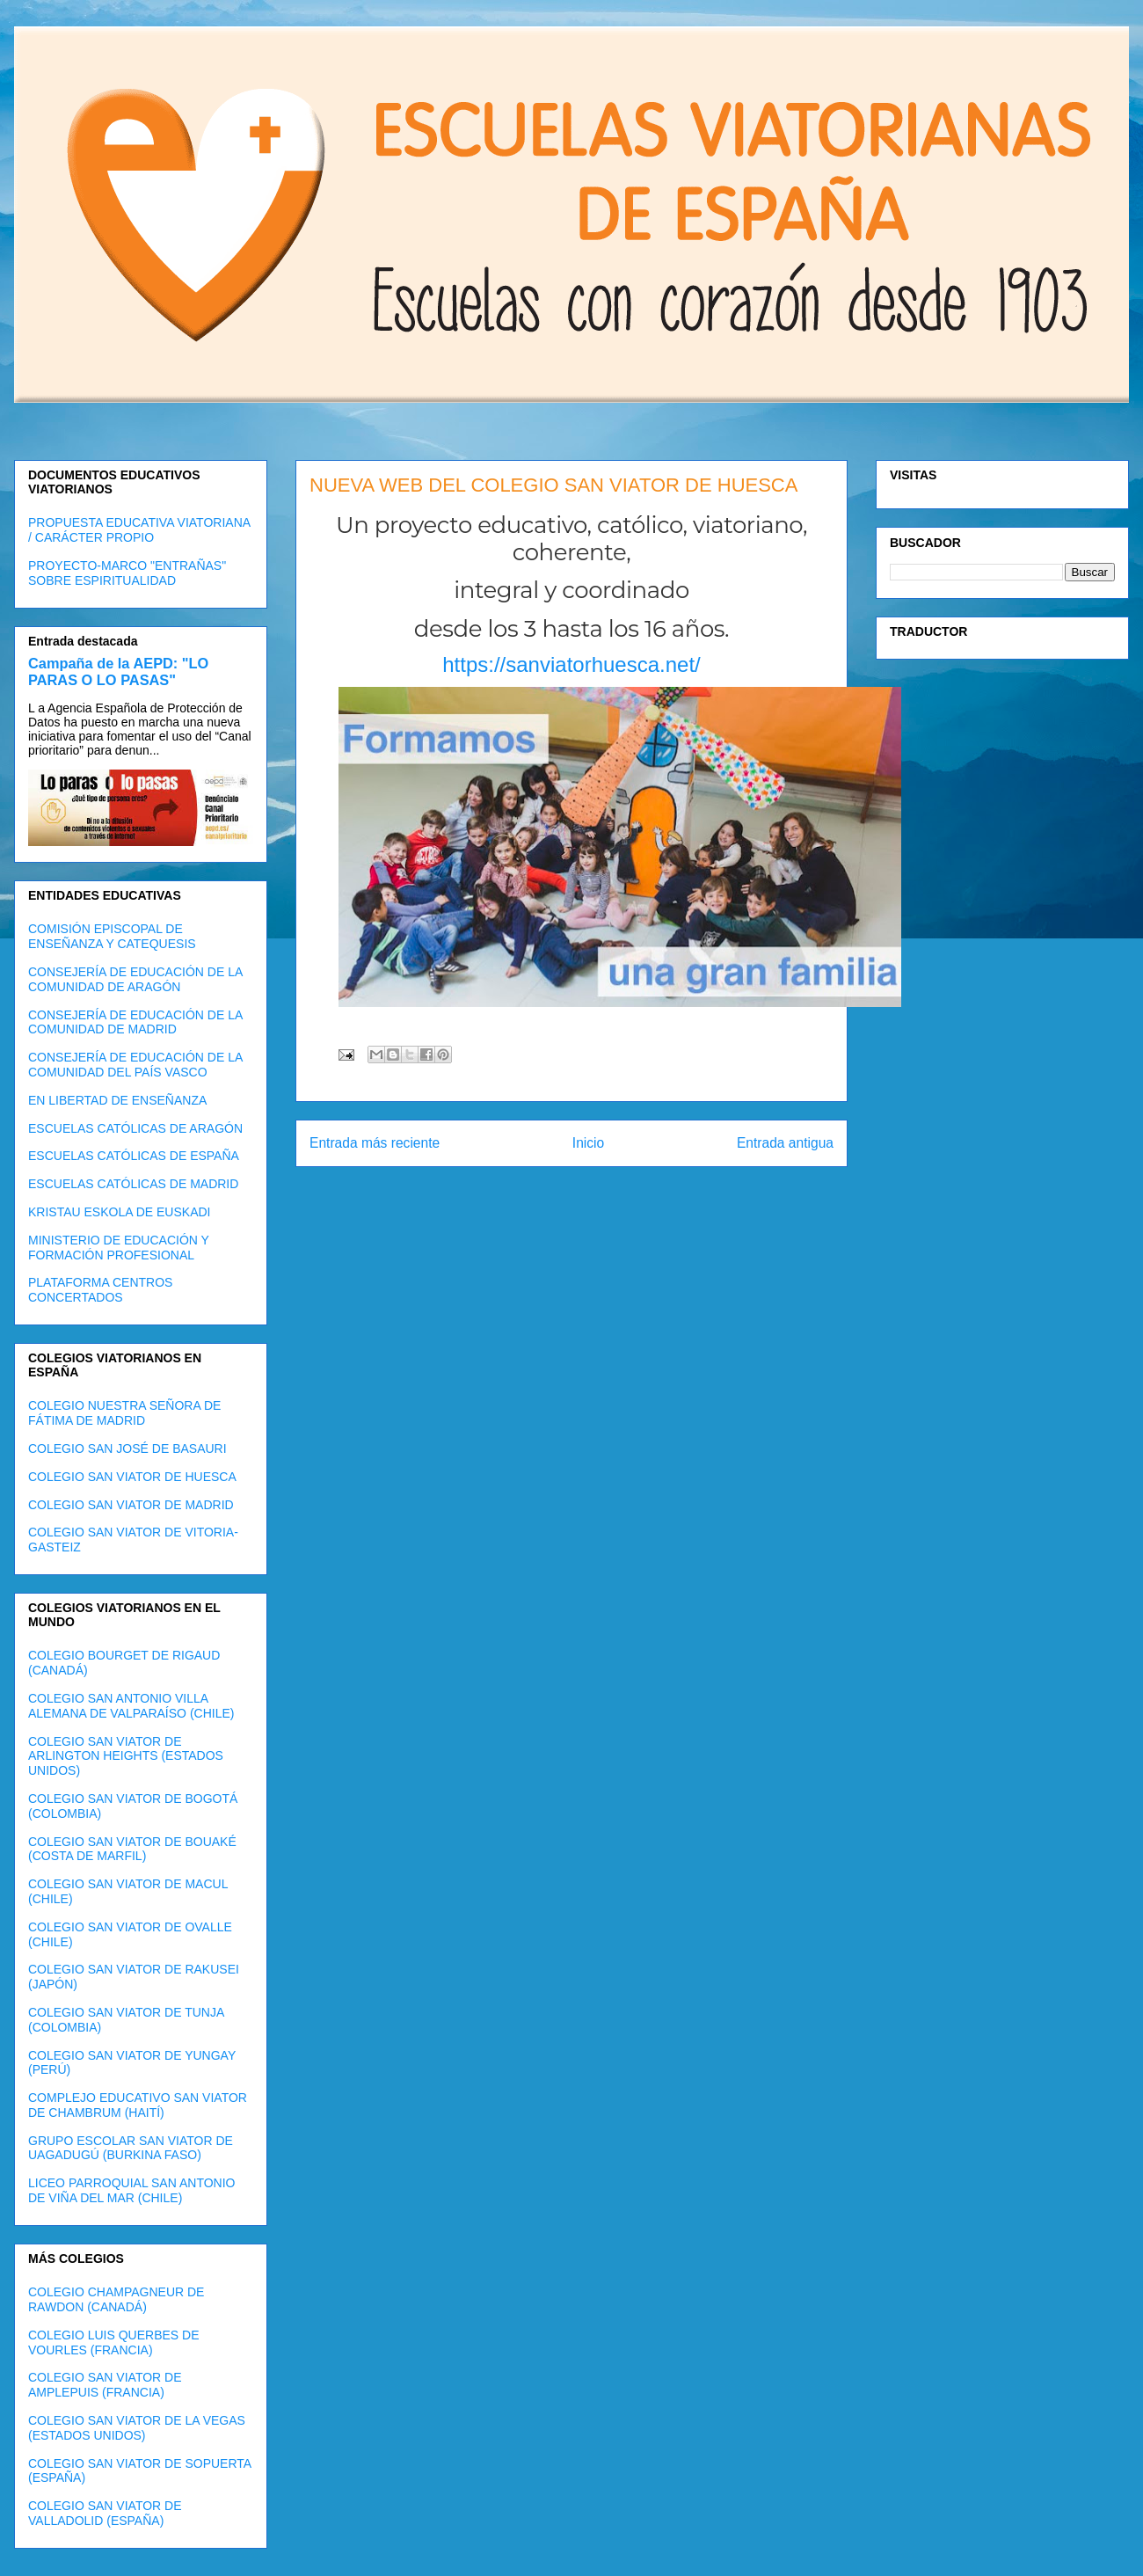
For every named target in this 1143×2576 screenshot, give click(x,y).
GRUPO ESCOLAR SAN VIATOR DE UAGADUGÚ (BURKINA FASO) (130, 2148)
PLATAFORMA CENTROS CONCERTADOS (100, 1289)
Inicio (588, 1142)
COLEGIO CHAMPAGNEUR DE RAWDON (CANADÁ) (116, 2299)
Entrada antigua (785, 1142)
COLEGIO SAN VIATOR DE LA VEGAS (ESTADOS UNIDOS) (136, 2427)
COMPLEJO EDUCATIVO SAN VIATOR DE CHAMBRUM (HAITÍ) (137, 2105)
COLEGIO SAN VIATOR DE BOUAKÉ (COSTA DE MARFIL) (132, 1849)
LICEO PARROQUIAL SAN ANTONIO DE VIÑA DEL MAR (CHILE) (131, 2190)
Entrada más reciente (374, 1142)
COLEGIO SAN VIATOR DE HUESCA (132, 1477)
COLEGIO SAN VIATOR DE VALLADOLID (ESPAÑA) (105, 2513)
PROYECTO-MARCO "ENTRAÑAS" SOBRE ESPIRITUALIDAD (127, 572)
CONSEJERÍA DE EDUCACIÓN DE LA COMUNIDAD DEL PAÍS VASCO (135, 1064)
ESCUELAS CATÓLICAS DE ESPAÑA (133, 1156)
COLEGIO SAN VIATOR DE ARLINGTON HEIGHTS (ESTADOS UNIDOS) (125, 1756)
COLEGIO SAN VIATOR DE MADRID (131, 1505)
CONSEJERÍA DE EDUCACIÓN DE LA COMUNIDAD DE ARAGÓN (135, 979)
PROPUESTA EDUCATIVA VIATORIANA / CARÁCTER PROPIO (139, 529)
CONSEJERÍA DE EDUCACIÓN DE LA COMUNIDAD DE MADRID (135, 1022)
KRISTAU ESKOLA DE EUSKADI (119, 1212)
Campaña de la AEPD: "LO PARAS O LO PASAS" (118, 671)
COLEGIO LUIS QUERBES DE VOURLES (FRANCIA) (114, 2342)
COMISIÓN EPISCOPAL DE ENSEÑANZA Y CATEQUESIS (112, 936)
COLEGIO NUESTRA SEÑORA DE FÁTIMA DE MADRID (124, 1412)
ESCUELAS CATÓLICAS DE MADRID (133, 1184)
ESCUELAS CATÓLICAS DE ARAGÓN (135, 1128)
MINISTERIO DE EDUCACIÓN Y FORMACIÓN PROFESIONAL (118, 1247)
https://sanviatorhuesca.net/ (571, 664)
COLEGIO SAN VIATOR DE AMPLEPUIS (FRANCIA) (105, 2384)
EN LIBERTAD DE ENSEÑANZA (117, 1100)
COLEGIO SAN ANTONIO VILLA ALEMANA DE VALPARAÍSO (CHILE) (131, 1705)
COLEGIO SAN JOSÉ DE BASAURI (127, 1448)
